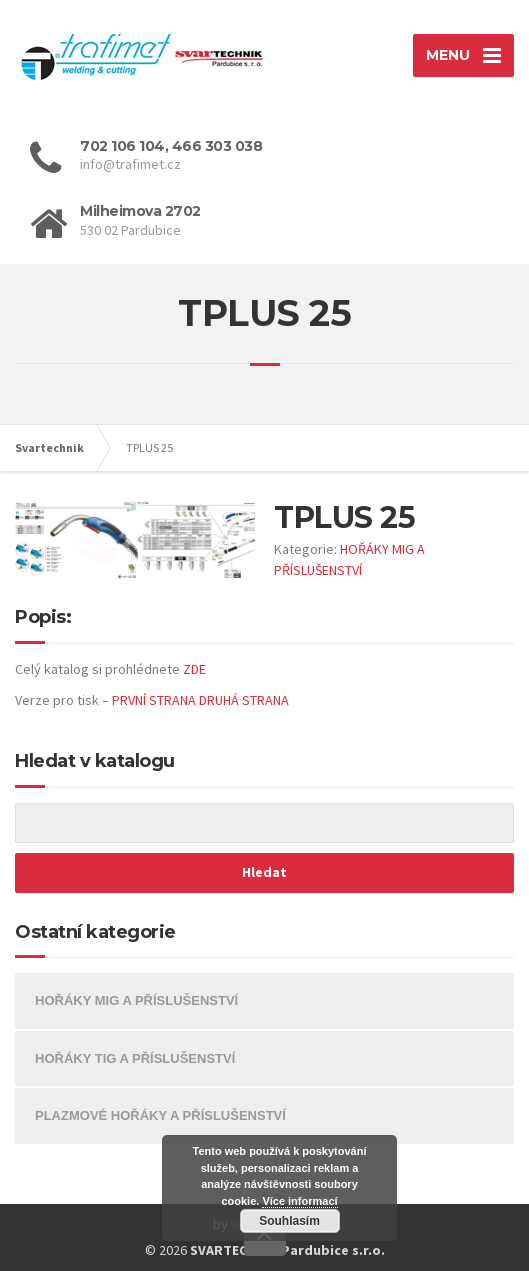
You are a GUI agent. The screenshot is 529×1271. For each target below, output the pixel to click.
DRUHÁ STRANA (244, 700)
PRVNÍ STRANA (154, 700)
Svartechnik (49, 447)
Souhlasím (289, 1221)
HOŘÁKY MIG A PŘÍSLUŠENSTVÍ (136, 1000)
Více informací (299, 1201)
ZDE (194, 669)
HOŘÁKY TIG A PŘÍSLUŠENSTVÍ (135, 1058)
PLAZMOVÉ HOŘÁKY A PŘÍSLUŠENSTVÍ (160, 1115)
